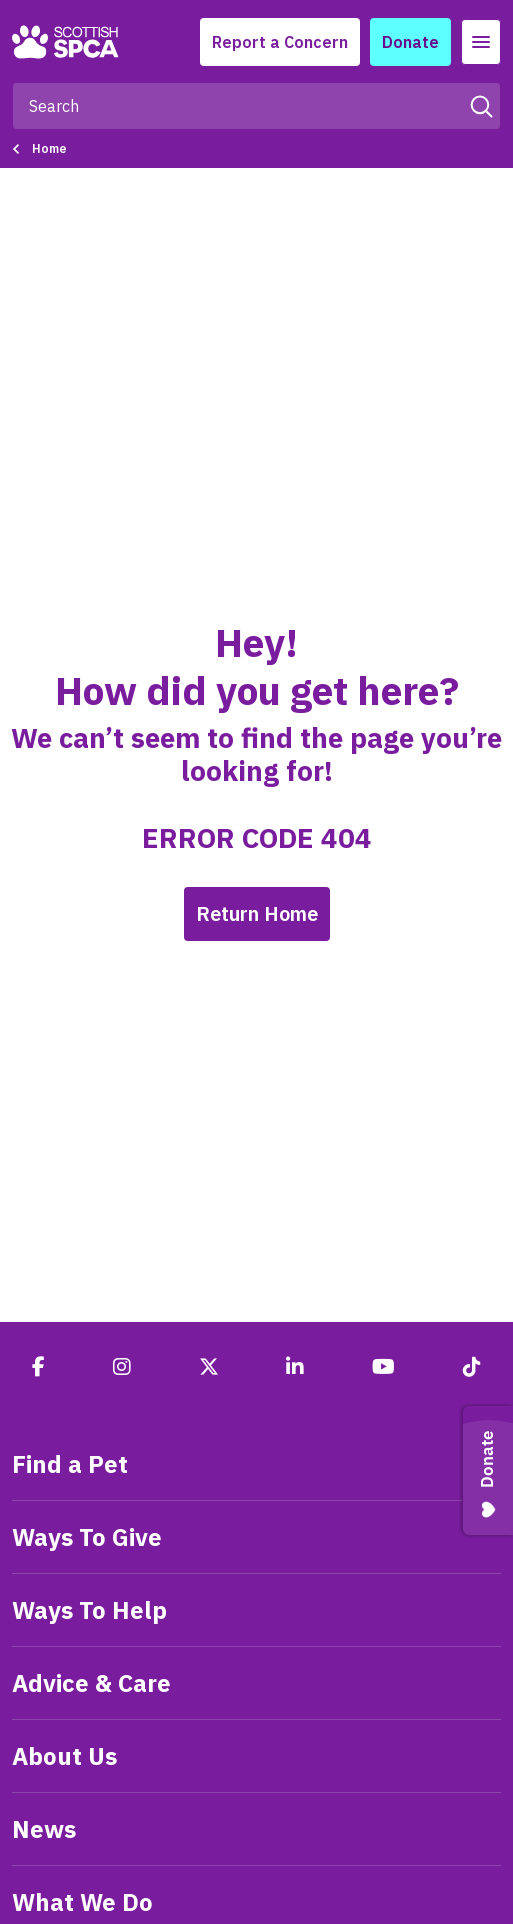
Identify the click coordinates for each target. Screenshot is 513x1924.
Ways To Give (87, 1537)
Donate (410, 42)
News (44, 1829)
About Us (64, 1756)
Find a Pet (70, 1464)
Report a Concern (280, 42)
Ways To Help (89, 1610)
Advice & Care (91, 1683)
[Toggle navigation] (481, 42)
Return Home (257, 913)
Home (49, 148)
